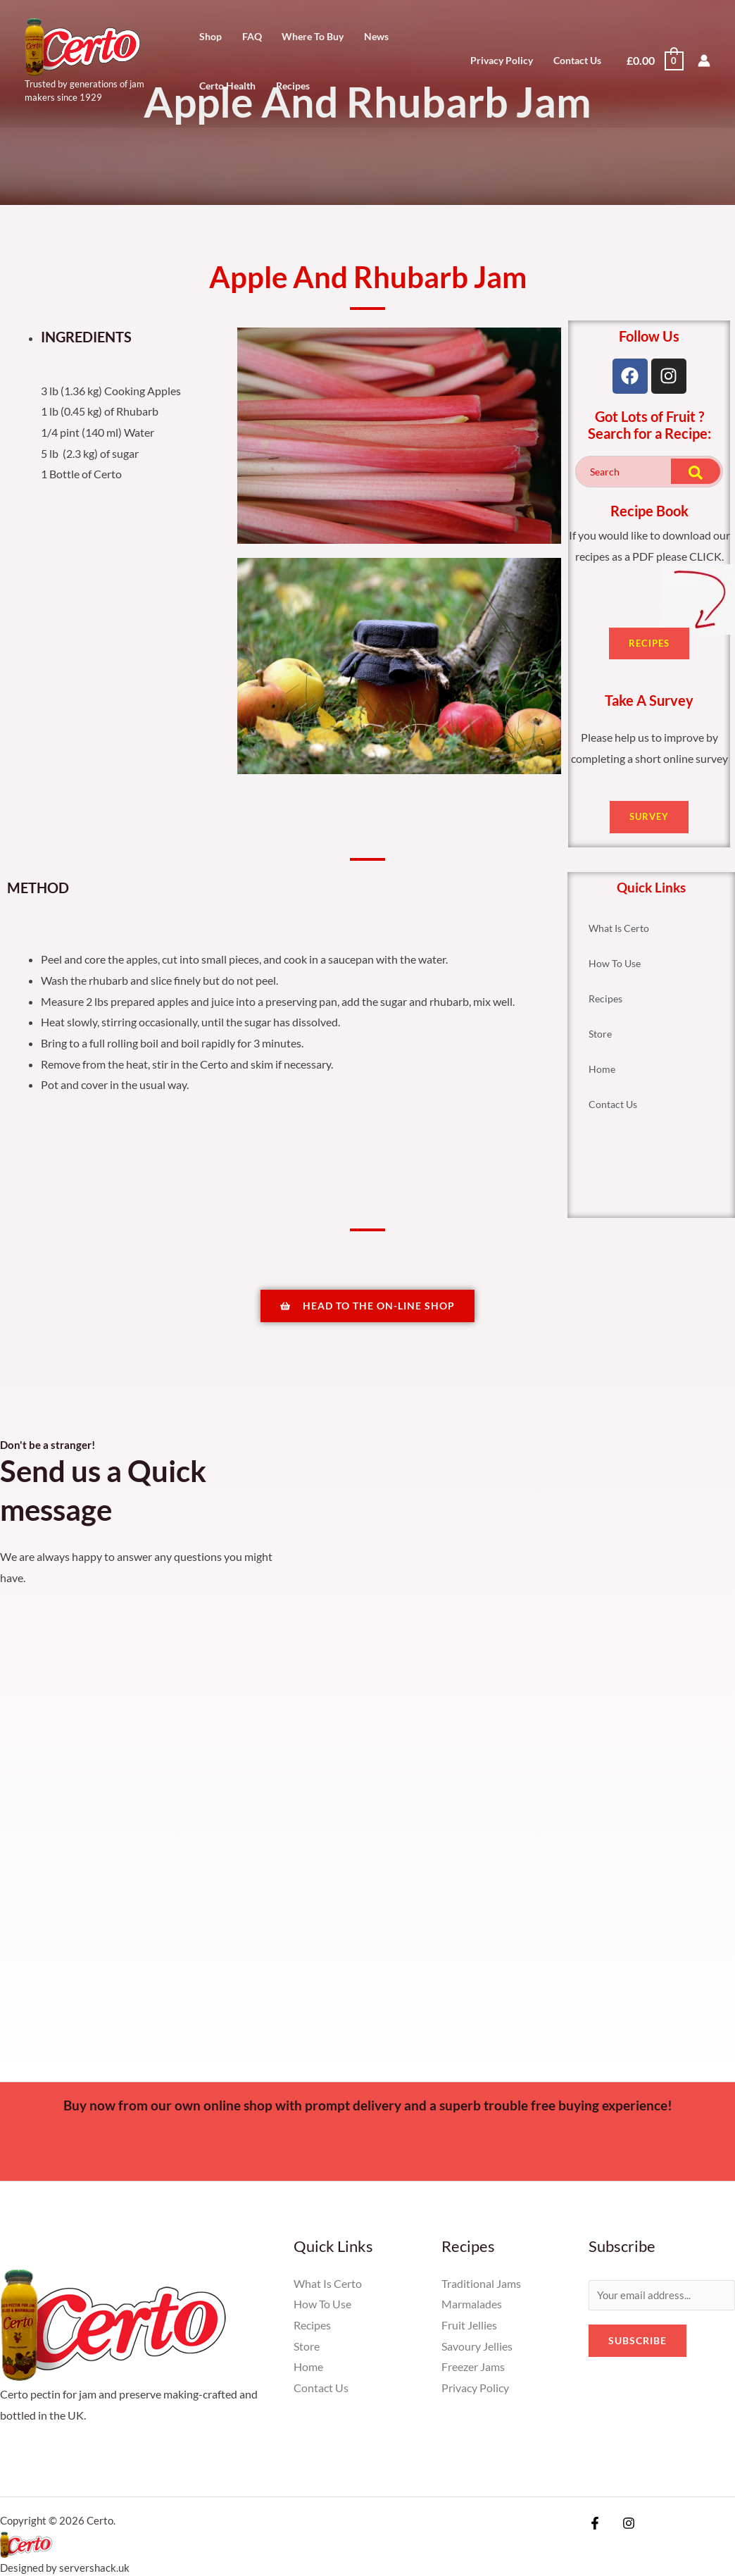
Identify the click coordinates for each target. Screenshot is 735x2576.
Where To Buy (313, 37)
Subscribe (637, 2349)
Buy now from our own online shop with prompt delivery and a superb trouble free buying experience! (368, 2111)
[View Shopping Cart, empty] (654, 60)
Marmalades (471, 2311)
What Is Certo (619, 929)
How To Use (615, 964)
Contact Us (577, 60)
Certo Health (227, 86)
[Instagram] (625, 2530)
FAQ (252, 37)
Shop (210, 37)
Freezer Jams (473, 2374)
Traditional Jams (481, 2290)
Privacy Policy (501, 60)
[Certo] (83, 45)
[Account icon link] (704, 60)
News (376, 37)
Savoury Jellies (477, 2353)
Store (600, 1034)
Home (602, 1070)
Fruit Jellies (469, 2332)
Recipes (293, 86)
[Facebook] (595, 2530)
